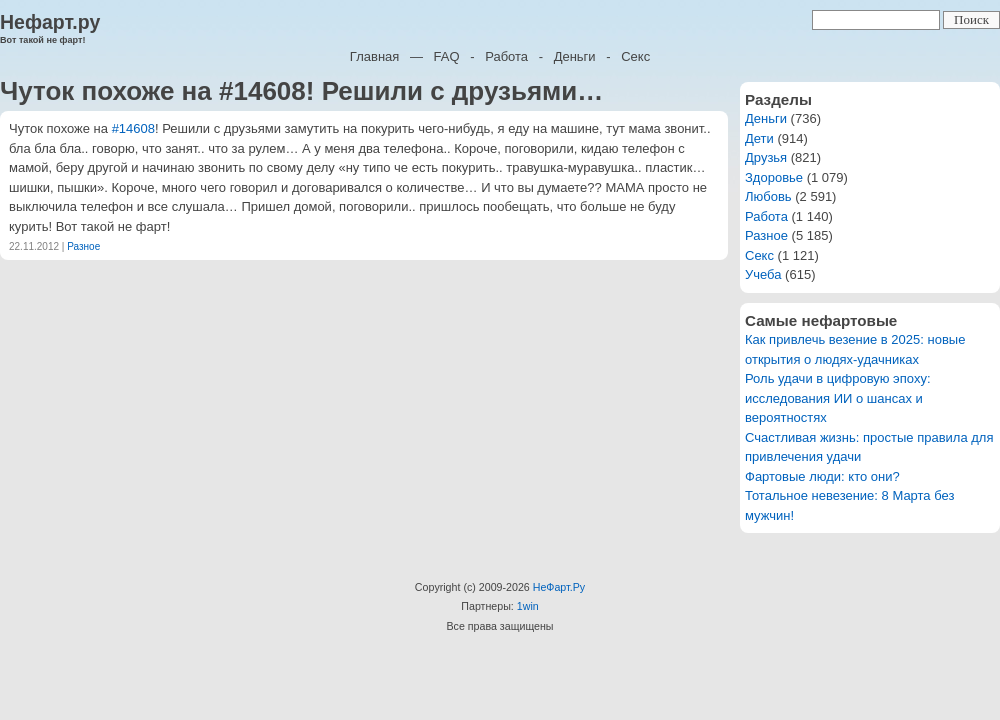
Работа (506, 56)
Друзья (766, 157)
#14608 (133, 128)
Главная (374, 56)
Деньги (575, 56)
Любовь (768, 196)
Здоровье (774, 177)
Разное (83, 246)
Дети (759, 138)
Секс (635, 56)
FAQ (447, 56)
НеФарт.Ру (559, 587)
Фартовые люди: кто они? (822, 476)
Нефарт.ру (50, 22)
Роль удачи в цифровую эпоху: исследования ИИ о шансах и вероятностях (838, 398)
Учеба (763, 274)
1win (528, 606)
